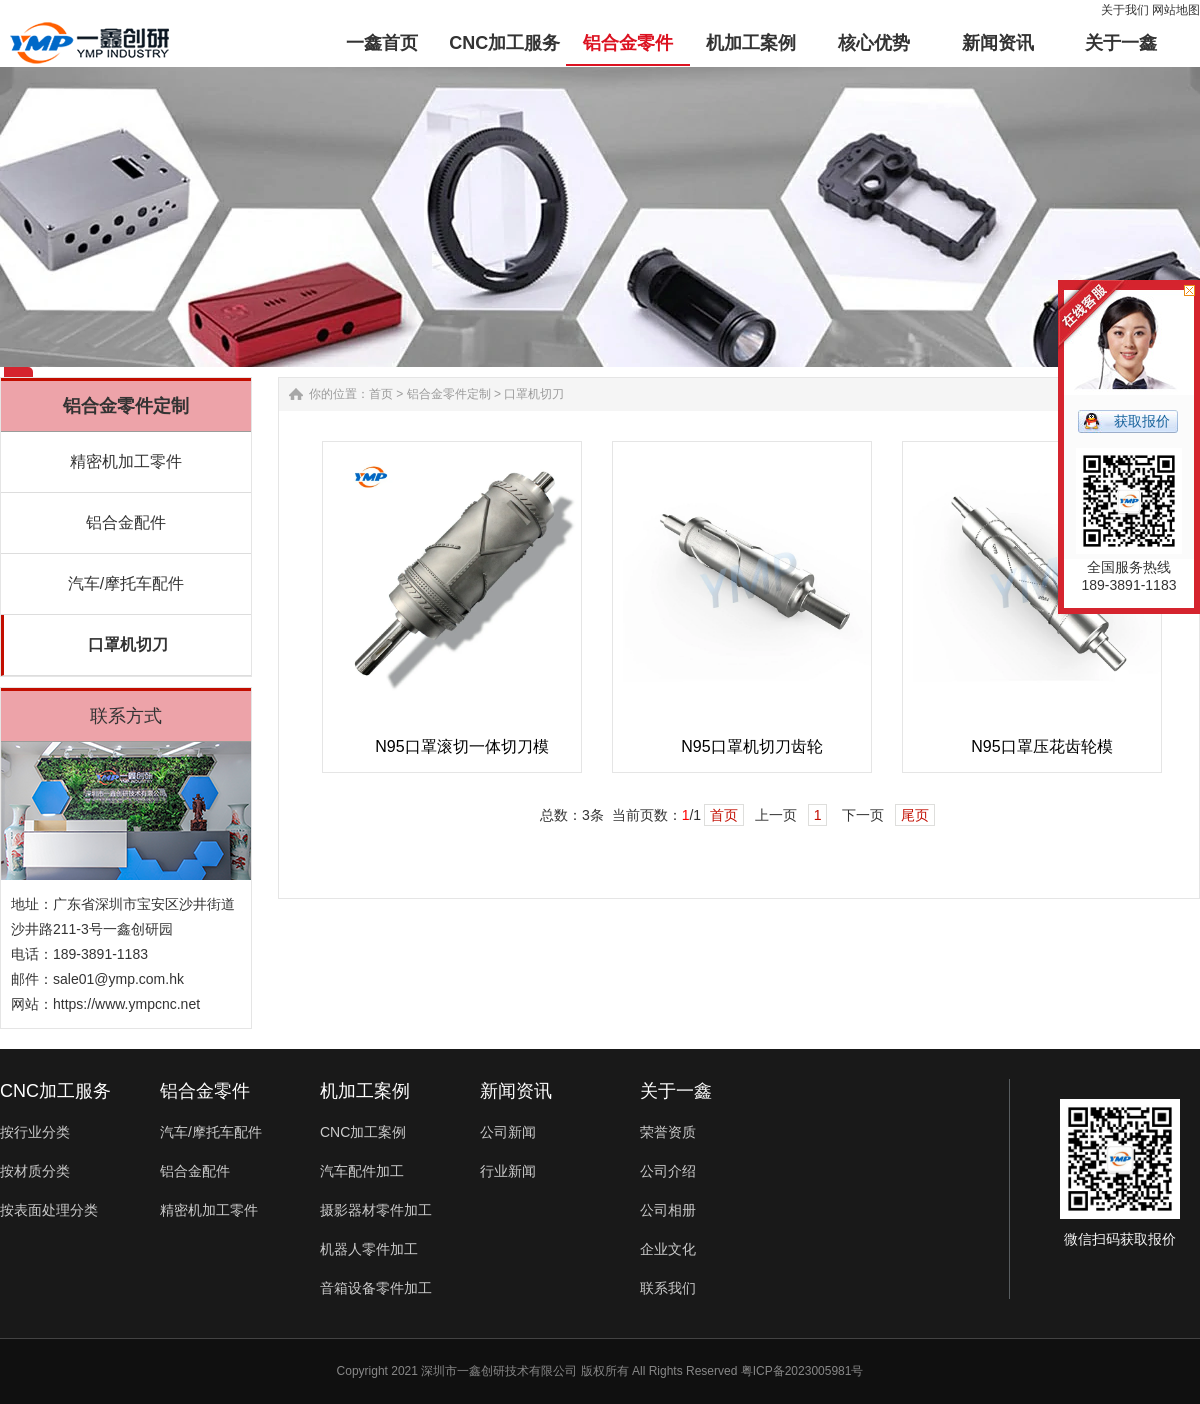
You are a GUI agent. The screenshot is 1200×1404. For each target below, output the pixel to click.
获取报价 (1142, 421)
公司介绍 (668, 1171)
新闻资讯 (516, 1091)
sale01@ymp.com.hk (118, 979)
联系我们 (668, 1288)
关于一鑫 (676, 1091)
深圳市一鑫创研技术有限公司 (499, 1371)
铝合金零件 (205, 1091)
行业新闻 (508, 1171)
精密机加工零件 (126, 461)
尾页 (915, 815)
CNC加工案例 (363, 1132)
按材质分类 (35, 1171)
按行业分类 (35, 1132)
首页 (381, 394)
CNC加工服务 (55, 1091)
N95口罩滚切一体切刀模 (461, 746)
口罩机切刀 (128, 644)
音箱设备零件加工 (376, 1288)
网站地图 (1176, 10)
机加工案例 (365, 1091)
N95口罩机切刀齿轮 (751, 746)
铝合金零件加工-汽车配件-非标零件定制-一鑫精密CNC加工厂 (89, 43)
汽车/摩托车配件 (126, 583)
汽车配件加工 (362, 1171)
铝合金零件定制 (449, 394)
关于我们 (1125, 10)
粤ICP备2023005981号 (802, 1371)
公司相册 (668, 1210)
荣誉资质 (668, 1132)
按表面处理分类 (49, 1210)
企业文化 (668, 1249)
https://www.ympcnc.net (126, 1004)
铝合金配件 (126, 522)
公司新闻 (508, 1132)
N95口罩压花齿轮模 (1041, 746)
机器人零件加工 (369, 1249)
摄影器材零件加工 (376, 1210)
